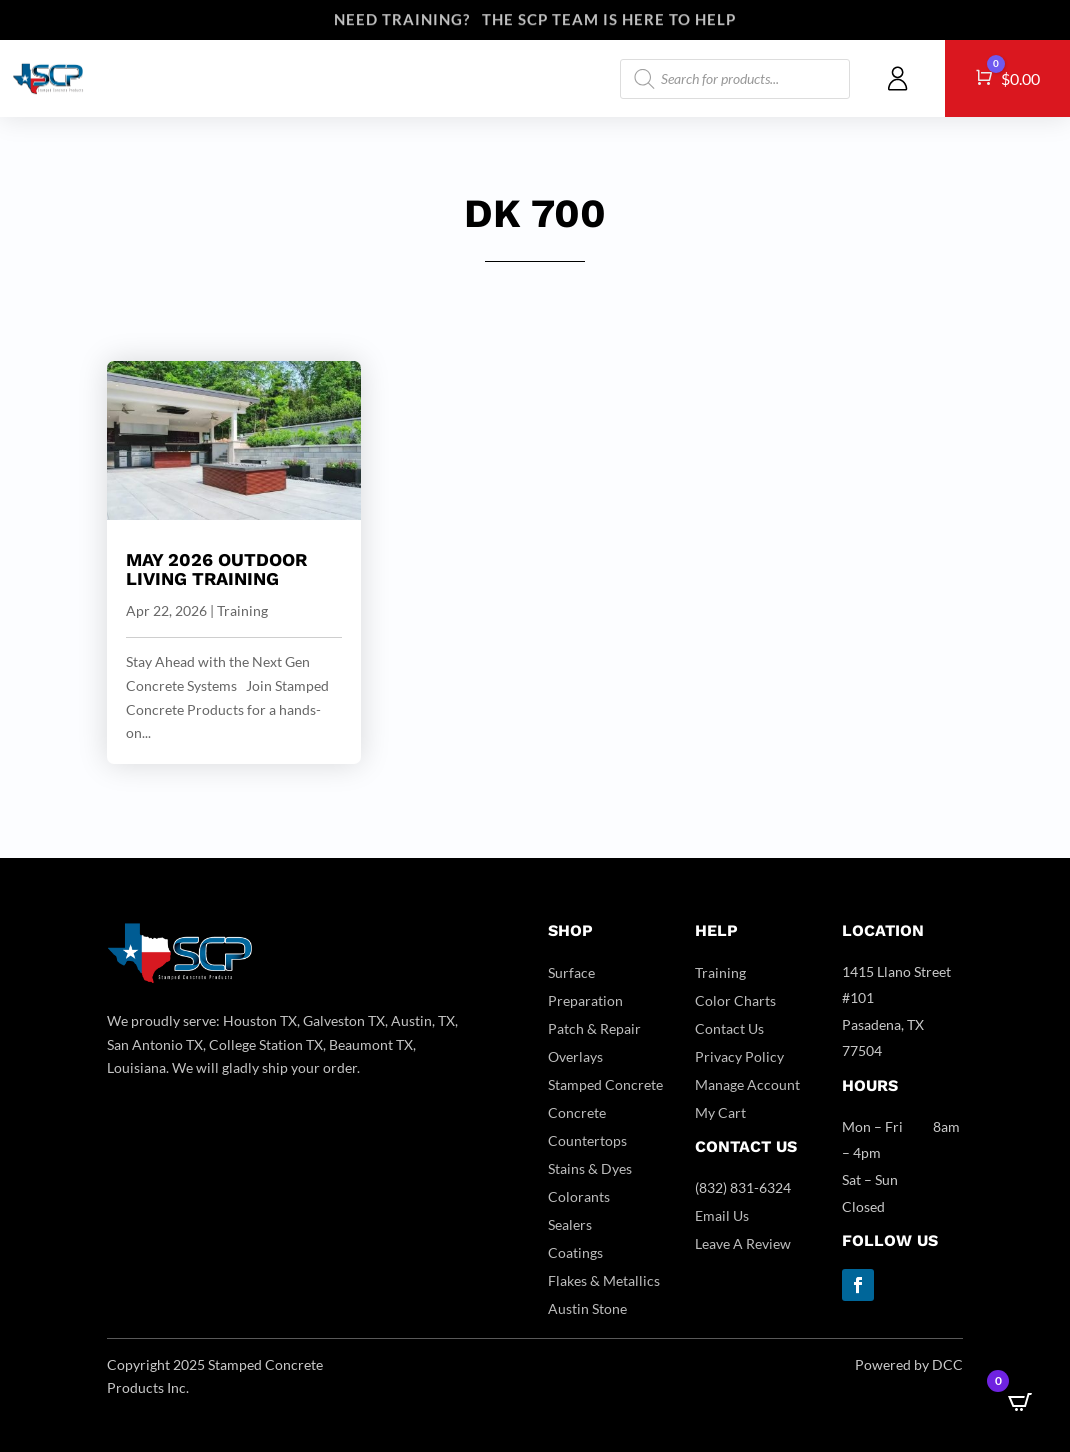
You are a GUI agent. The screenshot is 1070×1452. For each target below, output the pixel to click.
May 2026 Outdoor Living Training (216, 569)
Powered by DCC (909, 1364)
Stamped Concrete (605, 1084)
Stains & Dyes (590, 1168)
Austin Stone (587, 1308)
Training (242, 610)
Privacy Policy (739, 1056)
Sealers (570, 1224)
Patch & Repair (594, 1028)
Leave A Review (743, 1243)
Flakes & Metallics (604, 1280)
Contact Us (729, 1028)
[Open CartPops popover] (1020, 1402)
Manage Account (747, 1084)
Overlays (575, 1056)
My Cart (720, 1112)
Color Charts (735, 1000)
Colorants (579, 1196)
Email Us (722, 1215)
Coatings (575, 1252)
